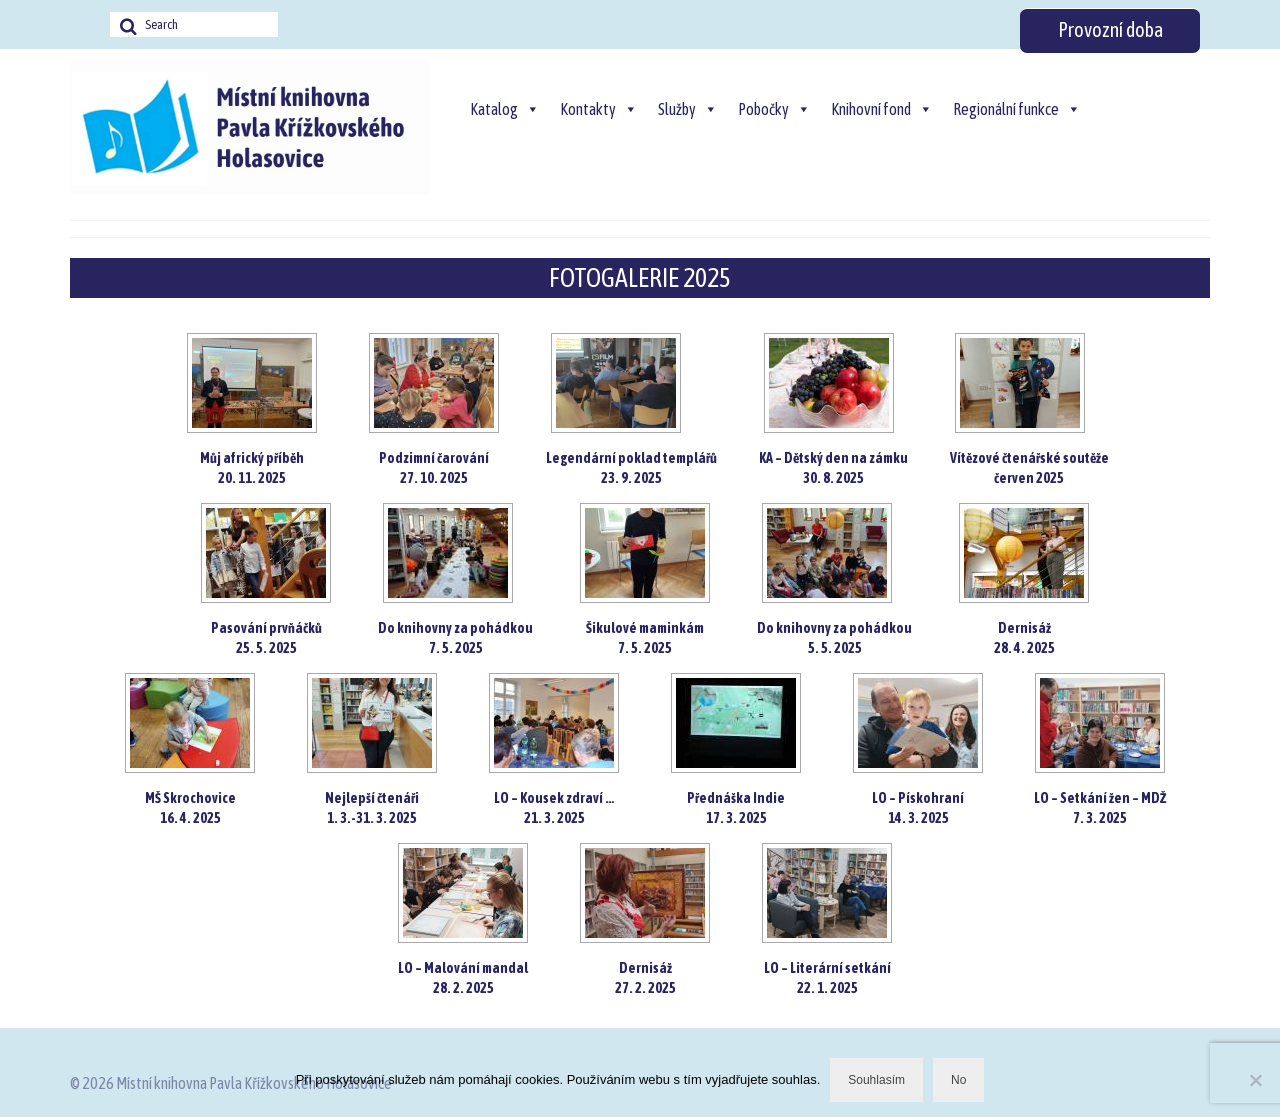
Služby (688, 109)
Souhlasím (876, 1080)
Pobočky (774, 109)
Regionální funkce (1017, 109)
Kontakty (599, 109)
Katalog (505, 109)
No (958, 1080)
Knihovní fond (882, 109)
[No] (1255, 1080)
